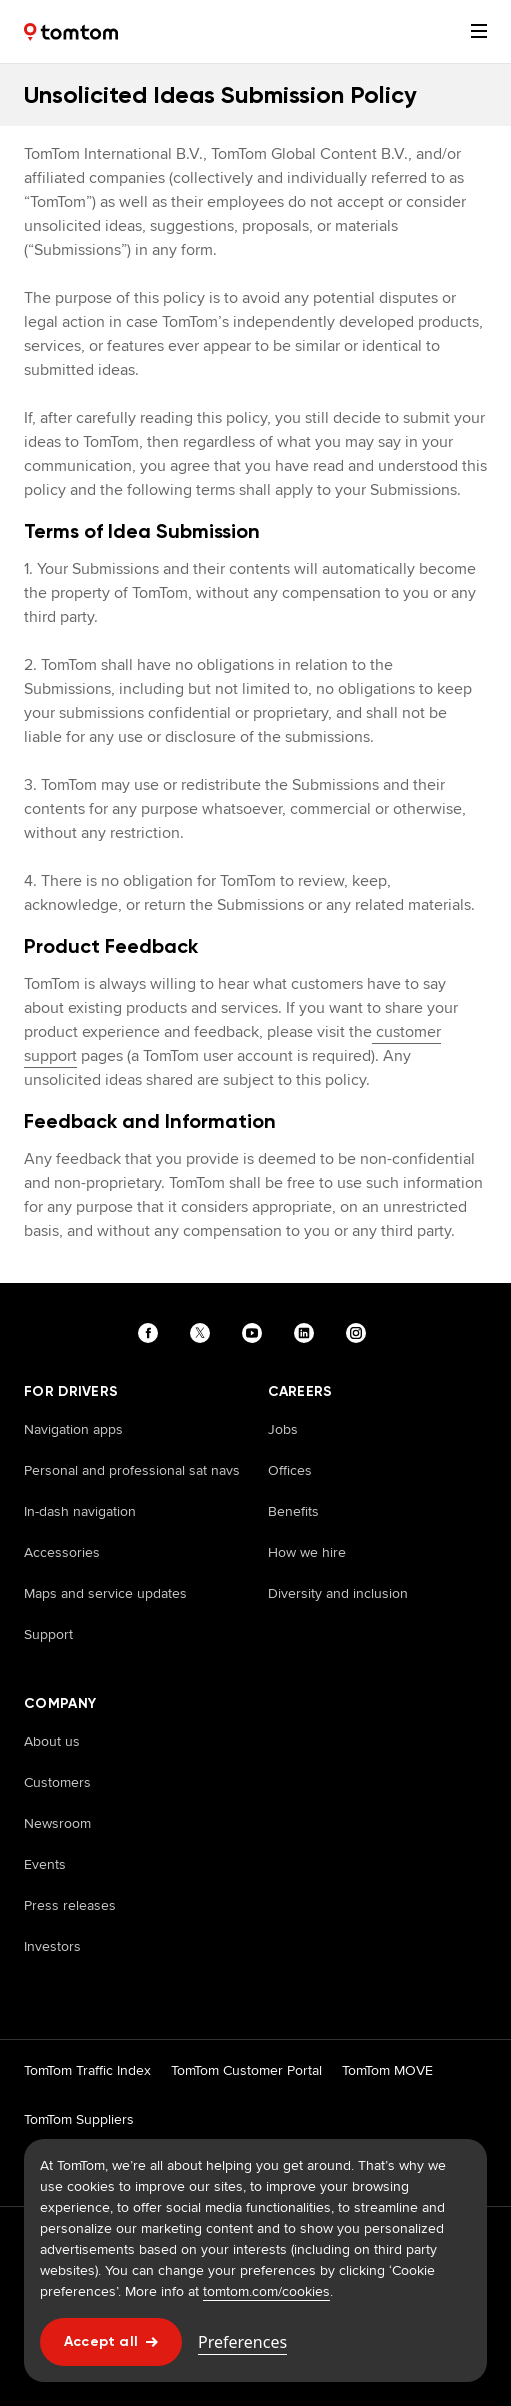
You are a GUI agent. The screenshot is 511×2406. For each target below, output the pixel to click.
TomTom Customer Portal (246, 2070)
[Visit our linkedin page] (308, 1333)
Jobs (283, 1429)
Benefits (293, 1511)
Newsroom (57, 1823)
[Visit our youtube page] (256, 1333)
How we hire (307, 1552)
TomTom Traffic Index (87, 2070)
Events (45, 1864)
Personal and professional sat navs (132, 1470)
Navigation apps (73, 1429)
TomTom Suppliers (79, 2119)
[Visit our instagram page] (360, 1333)
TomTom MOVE (387, 2070)
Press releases (70, 1905)
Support (48, 1634)
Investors (52, 1946)
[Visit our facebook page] (152, 1333)
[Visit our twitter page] (204, 1333)
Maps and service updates (105, 1593)
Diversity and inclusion (338, 1593)
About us (52, 1741)
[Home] (71, 32)
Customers (57, 1782)
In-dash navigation (80, 1511)
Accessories (62, 1552)
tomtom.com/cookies (266, 2291)
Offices (290, 1470)
